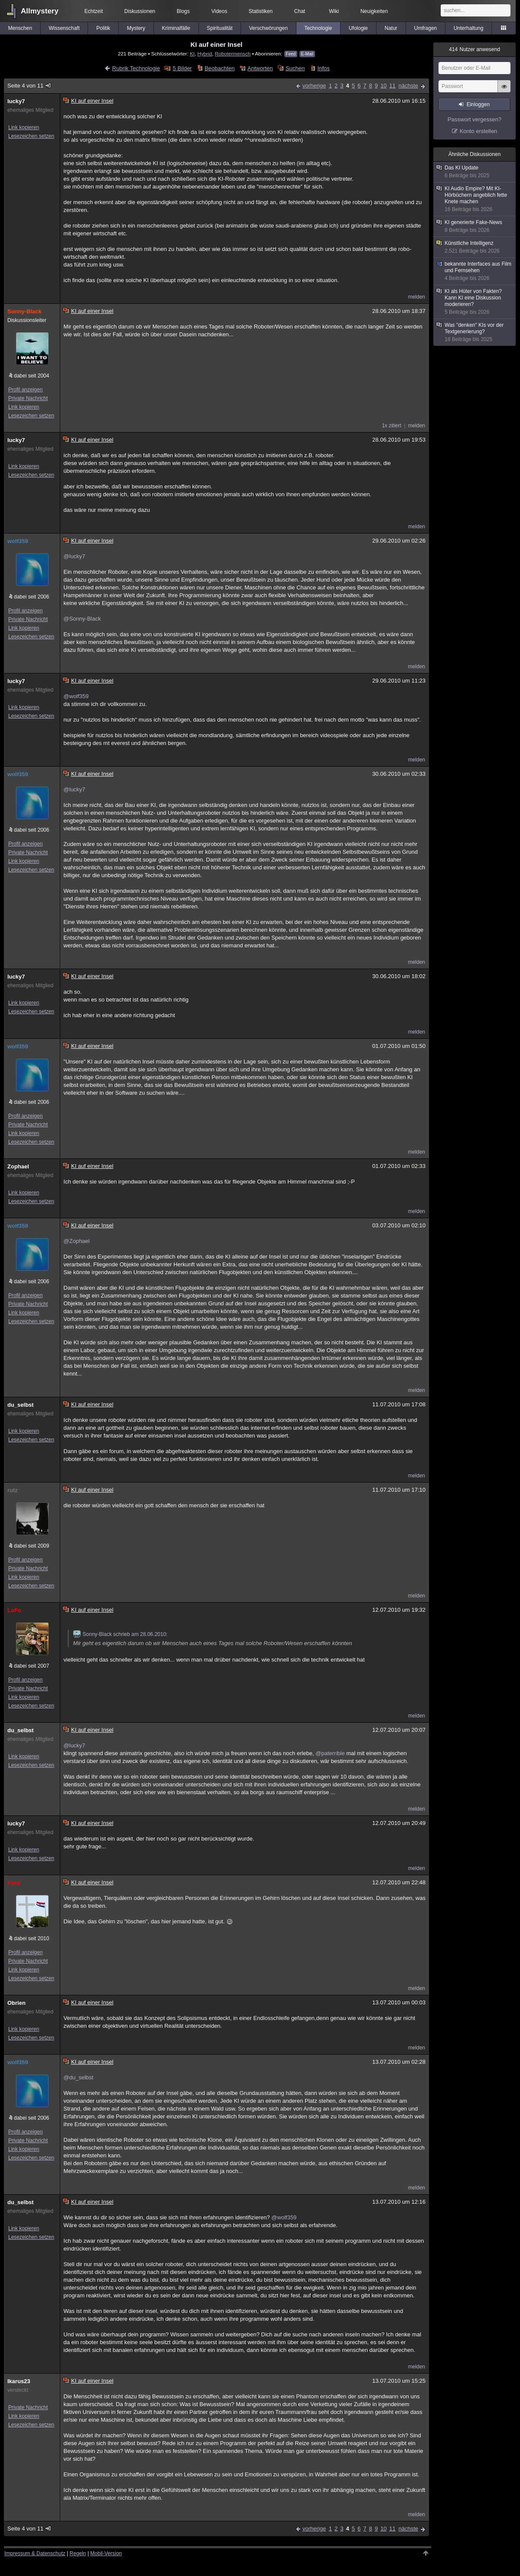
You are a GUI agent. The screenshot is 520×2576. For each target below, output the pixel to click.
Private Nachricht (28, 398)
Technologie (318, 28)
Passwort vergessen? (474, 119)
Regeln (78, 2553)
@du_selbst (79, 2077)
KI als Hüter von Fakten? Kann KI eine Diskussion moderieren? (475, 301)
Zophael (18, 1166)
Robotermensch (233, 53)
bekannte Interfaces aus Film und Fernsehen (475, 271)
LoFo (14, 1610)
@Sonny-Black (82, 618)
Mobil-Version (106, 2553)
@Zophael (77, 1241)
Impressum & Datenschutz (34, 2553)
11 (392, 85)
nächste (408, 85)
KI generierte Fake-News (475, 226)
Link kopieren (23, 127)
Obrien (16, 2003)
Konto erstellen (478, 131)
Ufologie (358, 28)
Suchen (295, 68)
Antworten (260, 68)
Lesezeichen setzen (31, 136)
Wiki (334, 11)
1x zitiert (391, 426)
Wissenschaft (64, 28)
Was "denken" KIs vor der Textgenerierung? (475, 332)
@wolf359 (76, 696)
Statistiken (261, 11)
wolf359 (17, 541)
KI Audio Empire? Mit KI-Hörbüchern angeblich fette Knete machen (475, 199)
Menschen (20, 28)
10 (383, 85)
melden (416, 297)
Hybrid (204, 53)
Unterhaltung (469, 28)
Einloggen (478, 104)
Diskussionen (139, 11)
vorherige (314, 85)
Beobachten (219, 68)
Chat (299, 11)
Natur (391, 28)
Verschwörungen (268, 28)
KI (192, 53)
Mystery (136, 28)
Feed (291, 54)
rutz (12, 1490)
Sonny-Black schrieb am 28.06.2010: (120, 1634)
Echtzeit (93, 11)
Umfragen (425, 28)
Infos (324, 68)
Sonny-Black (24, 311)
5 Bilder (182, 68)
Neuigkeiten (374, 11)
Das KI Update (475, 172)
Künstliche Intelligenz (475, 247)
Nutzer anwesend (474, 49)
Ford (13, 1883)
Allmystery (39, 11)
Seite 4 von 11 (29, 85)
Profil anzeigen (25, 390)
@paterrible (329, 1753)
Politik (103, 28)
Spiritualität (219, 28)
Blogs (183, 11)
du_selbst (20, 1405)
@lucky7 (74, 556)
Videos (219, 11)
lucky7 (16, 101)
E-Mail (307, 54)
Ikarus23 (18, 2381)
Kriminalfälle (176, 28)
